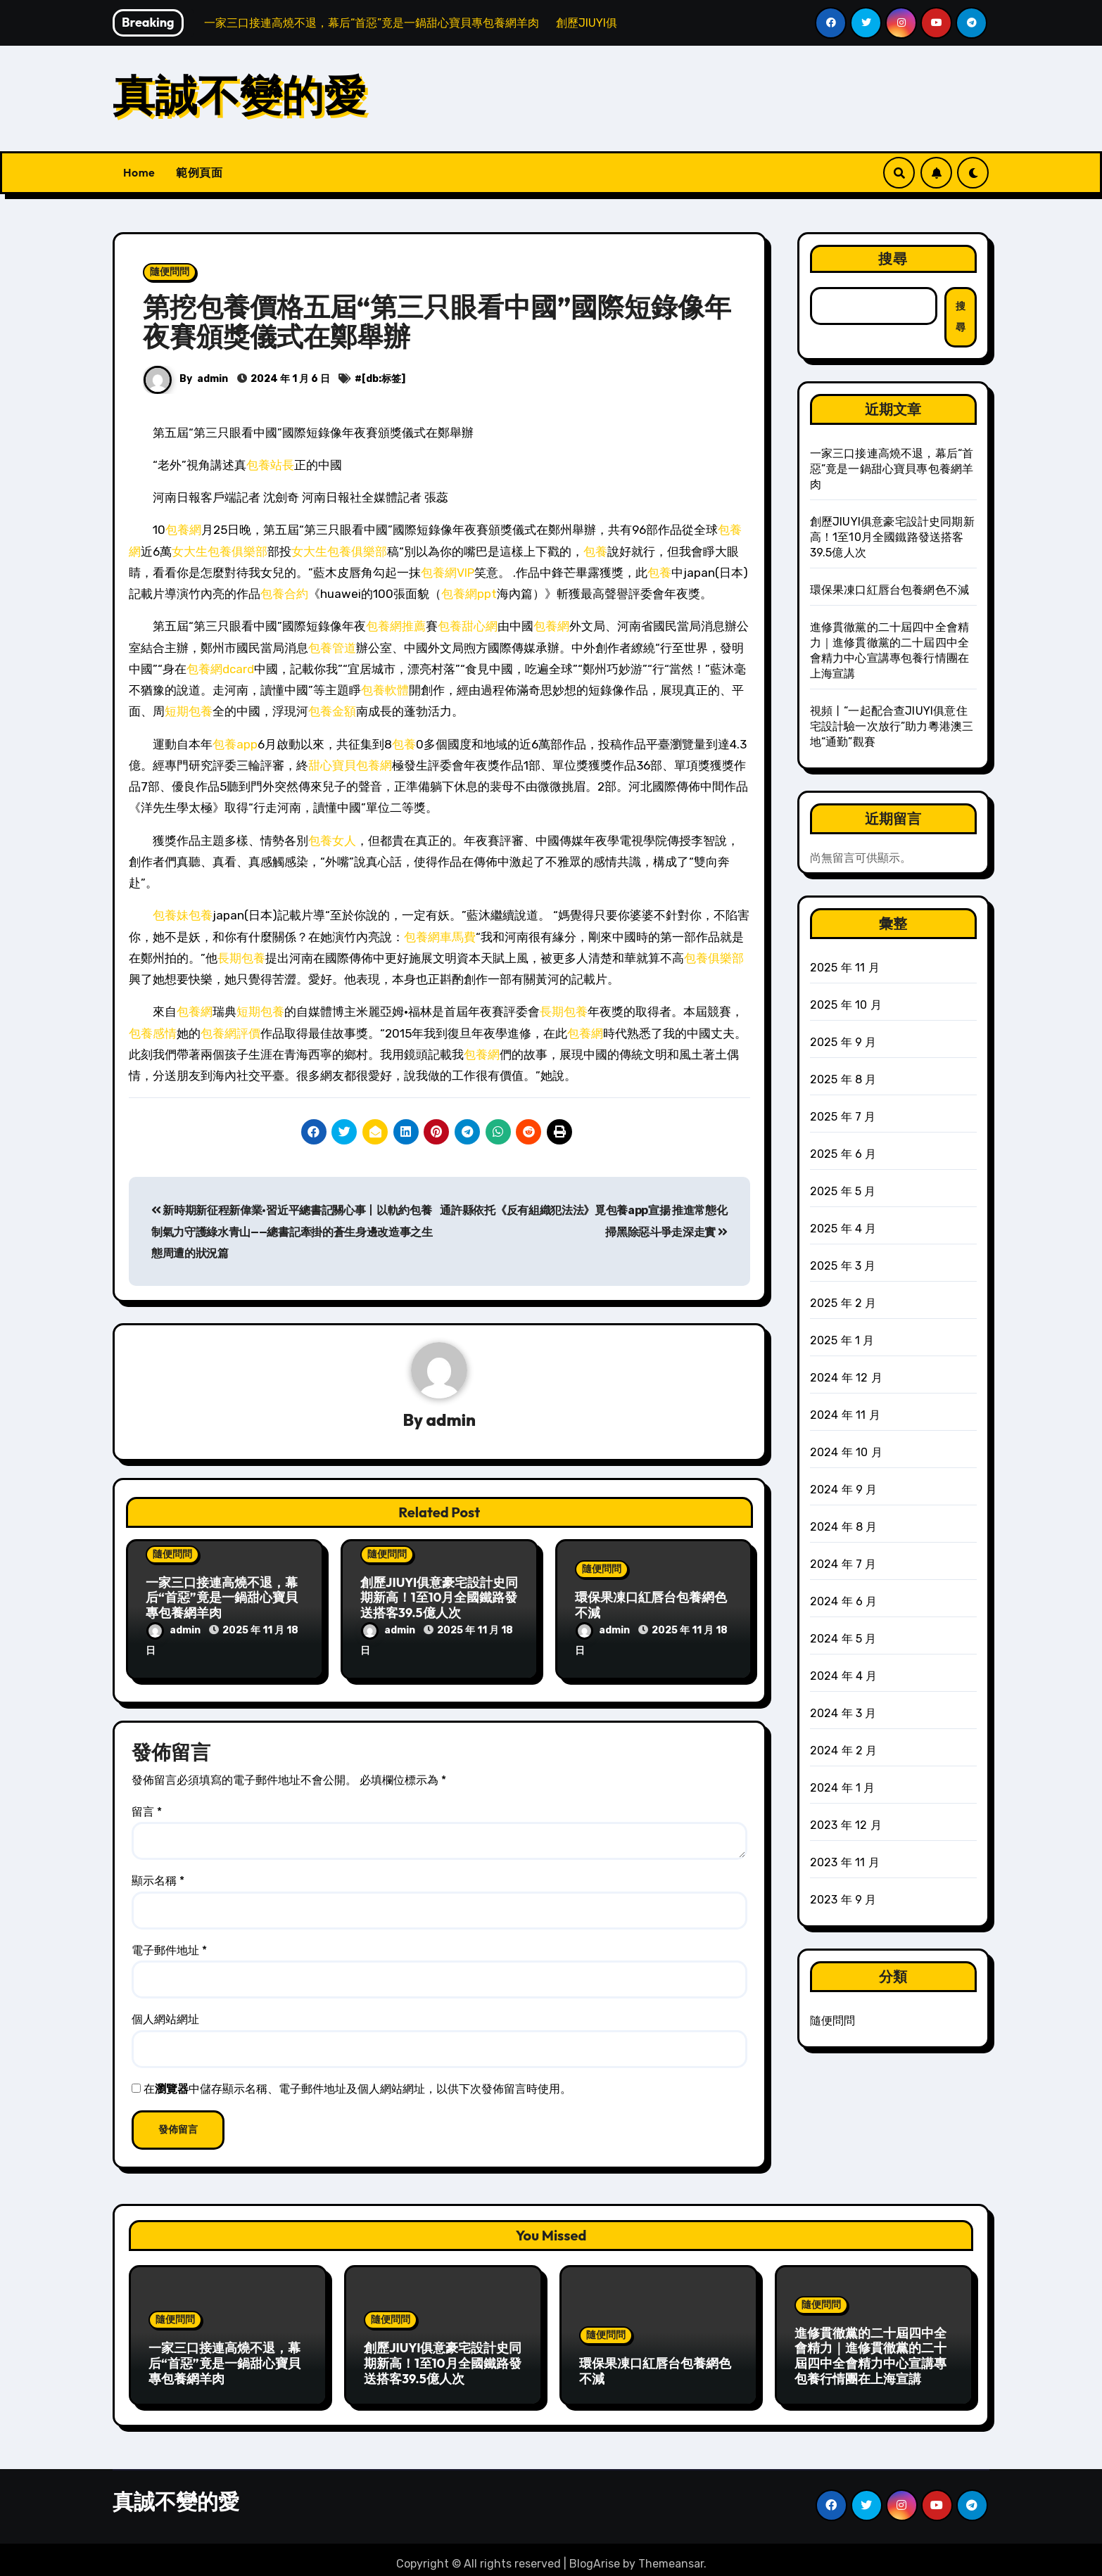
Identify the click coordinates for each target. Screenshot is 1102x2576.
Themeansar (671, 2554)
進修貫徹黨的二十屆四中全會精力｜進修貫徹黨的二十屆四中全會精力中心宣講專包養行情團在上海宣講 (870, 2352)
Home (139, 172)
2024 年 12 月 (846, 1377)
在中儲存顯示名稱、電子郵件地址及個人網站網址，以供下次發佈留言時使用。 (357, 2084)
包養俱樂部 (714, 958)
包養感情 (153, 1033)
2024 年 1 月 (842, 1787)
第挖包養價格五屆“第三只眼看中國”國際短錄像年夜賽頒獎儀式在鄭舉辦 (437, 321)
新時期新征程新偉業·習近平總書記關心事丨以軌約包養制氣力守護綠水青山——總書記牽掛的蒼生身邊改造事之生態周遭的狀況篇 (292, 1232)
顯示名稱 (158, 1877)
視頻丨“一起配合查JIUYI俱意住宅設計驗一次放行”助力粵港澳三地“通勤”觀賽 (892, 726)
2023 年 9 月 (843, 1899)
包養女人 (332, 841)
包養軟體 (385, 690)
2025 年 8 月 (843, 1079)
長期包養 (241, 958)
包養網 (183, 530)
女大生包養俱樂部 (219, 551)
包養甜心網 (468, 626)
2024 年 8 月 (844, 1527)
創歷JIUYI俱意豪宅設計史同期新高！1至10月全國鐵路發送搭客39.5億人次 (439, 1598)
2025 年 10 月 (846, 1005)
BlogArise (594, 2554)
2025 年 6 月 (843, 1154)
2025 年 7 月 (843, 1116)
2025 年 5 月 (843, 1191)
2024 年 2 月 (844, 1750)
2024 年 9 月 (844, 1489)
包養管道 (332, 648)
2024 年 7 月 (843, 1564)
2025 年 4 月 (843, 1228)
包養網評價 (230, 1033)
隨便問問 (169, 272)
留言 (147, 1807)
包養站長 (270, 465)
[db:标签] (383, 379)
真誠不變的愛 (239, 95)
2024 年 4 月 (844, 1676)
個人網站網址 (165, 2015)
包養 (595, 551)
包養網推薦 (396, 626)
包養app (235, 744)
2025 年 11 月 (845, 967)
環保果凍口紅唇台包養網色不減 (651, 1605)
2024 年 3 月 (843, 1713)
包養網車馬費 (440, 937)
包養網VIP (447, 573)
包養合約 (284, 594)
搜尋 (893, 258)
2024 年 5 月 (843, 1638)
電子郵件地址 (169, 1946)
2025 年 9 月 (843, 1042)
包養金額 (332, 711)
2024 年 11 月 (845, 1415)
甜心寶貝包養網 (350, 765)
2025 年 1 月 (842, 1340)
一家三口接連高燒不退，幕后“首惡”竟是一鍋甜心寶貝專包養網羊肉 (222, 1598)
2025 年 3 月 (843, 1266)
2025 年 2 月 (843, 1303)
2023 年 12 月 (846, 1825)
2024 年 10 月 (846, 1452)
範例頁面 (199, 172)
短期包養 (189, 711)
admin (212, 379)
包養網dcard (220, 669)
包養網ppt (469, 594)
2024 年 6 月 (844, 1601)
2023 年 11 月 (845, 1862)
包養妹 (171, 915)
